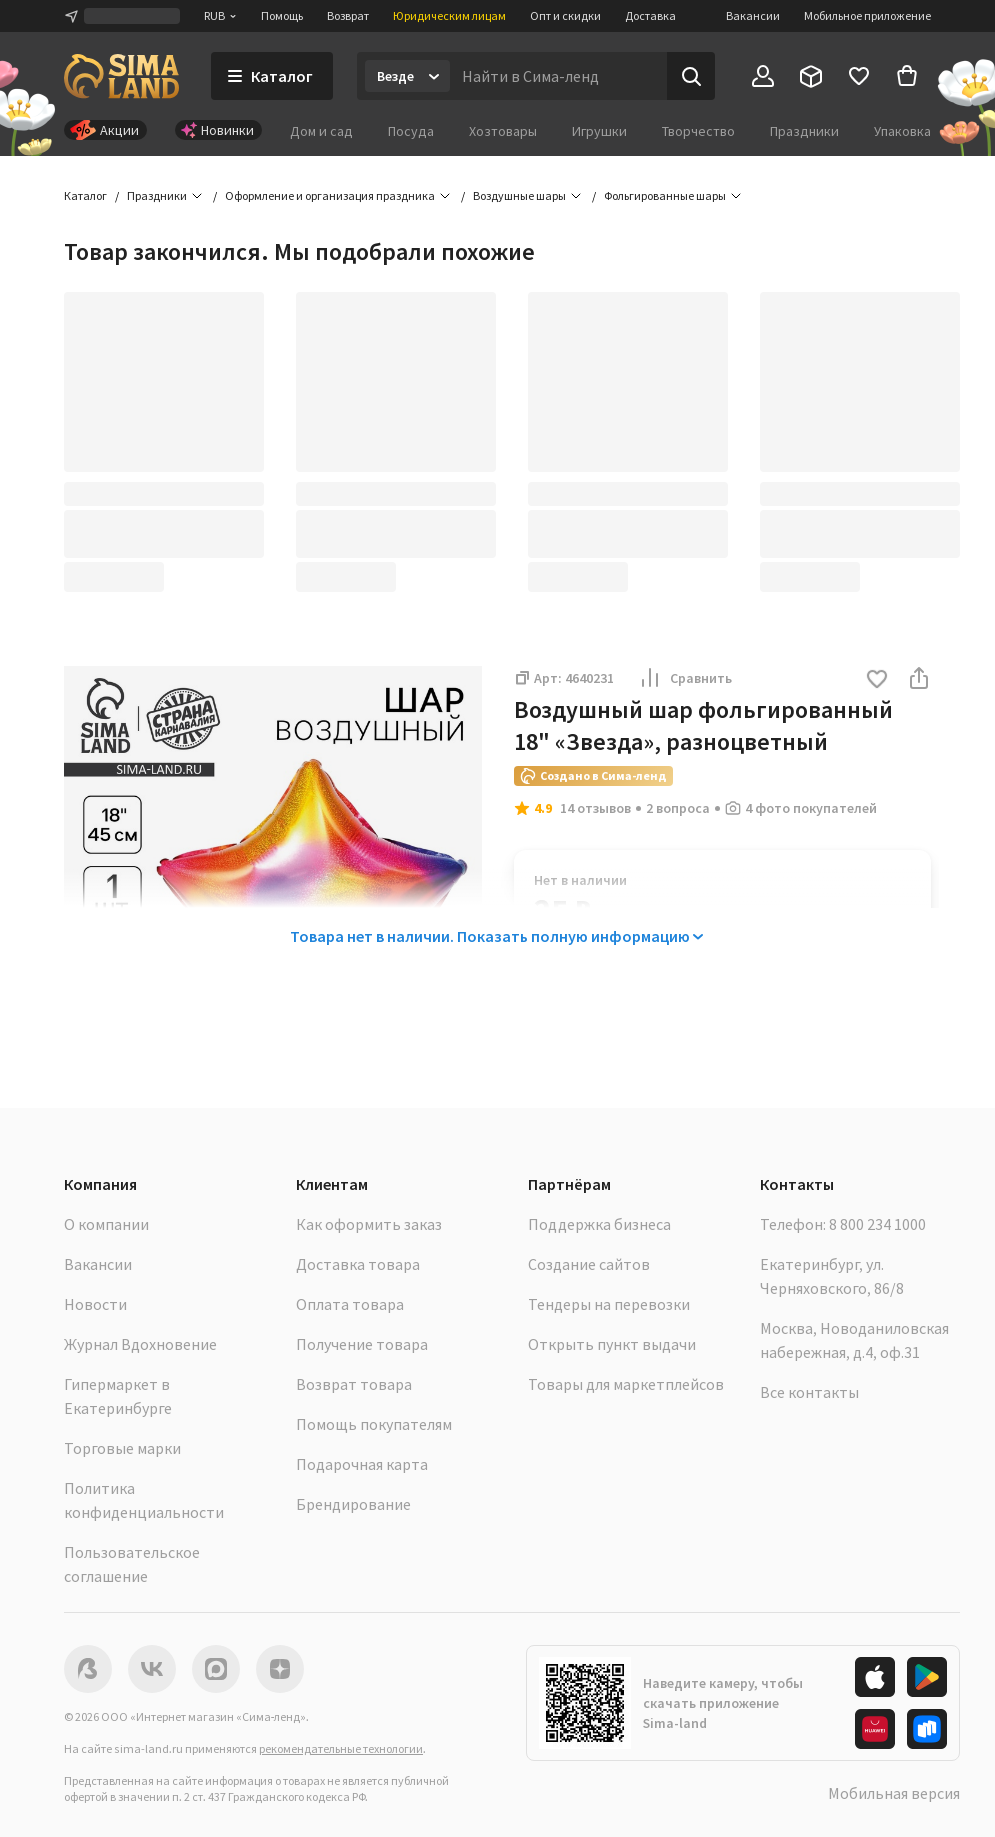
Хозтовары (503, 131)
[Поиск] (691, 76)
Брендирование (353, 1504)
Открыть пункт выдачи (612, 1344)
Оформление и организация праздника (330, 195)
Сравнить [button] (685, 678)
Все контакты (809, 1392)
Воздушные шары (519, 195)
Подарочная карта (362, 1464)
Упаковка (902, 131)
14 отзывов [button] (595, 808)
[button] (877, 680)
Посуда (411, 131)
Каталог (85, 195)
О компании (106, 1224)
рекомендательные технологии (341, 1748)
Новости (95, 1304)
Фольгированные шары (665, 195)
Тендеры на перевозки (609, 1304)
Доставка (650, 15)
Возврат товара (354, 1384)
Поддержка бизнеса (599, 1224)
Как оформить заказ (369, 1224)
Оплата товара (350, 1304)
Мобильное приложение (867, 15)
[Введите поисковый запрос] (558, 76)
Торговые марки (122, 1448)
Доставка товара (358, 1264)
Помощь (282, 15)
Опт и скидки (565, 15)
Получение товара (362, 1344)
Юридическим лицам (449, 15)
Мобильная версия (894, 1793)
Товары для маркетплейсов (626, 1384)
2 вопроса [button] (678, 808)
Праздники (804, 131)
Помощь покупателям (374, 1424)
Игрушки (599, 131)
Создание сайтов (589, 1264)
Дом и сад (321, 131)
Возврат (348, 15)
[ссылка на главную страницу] (121, 76)
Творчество (698, 131)
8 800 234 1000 (877, 1224)
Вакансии (753, 15)
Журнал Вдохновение (140, 1344)
